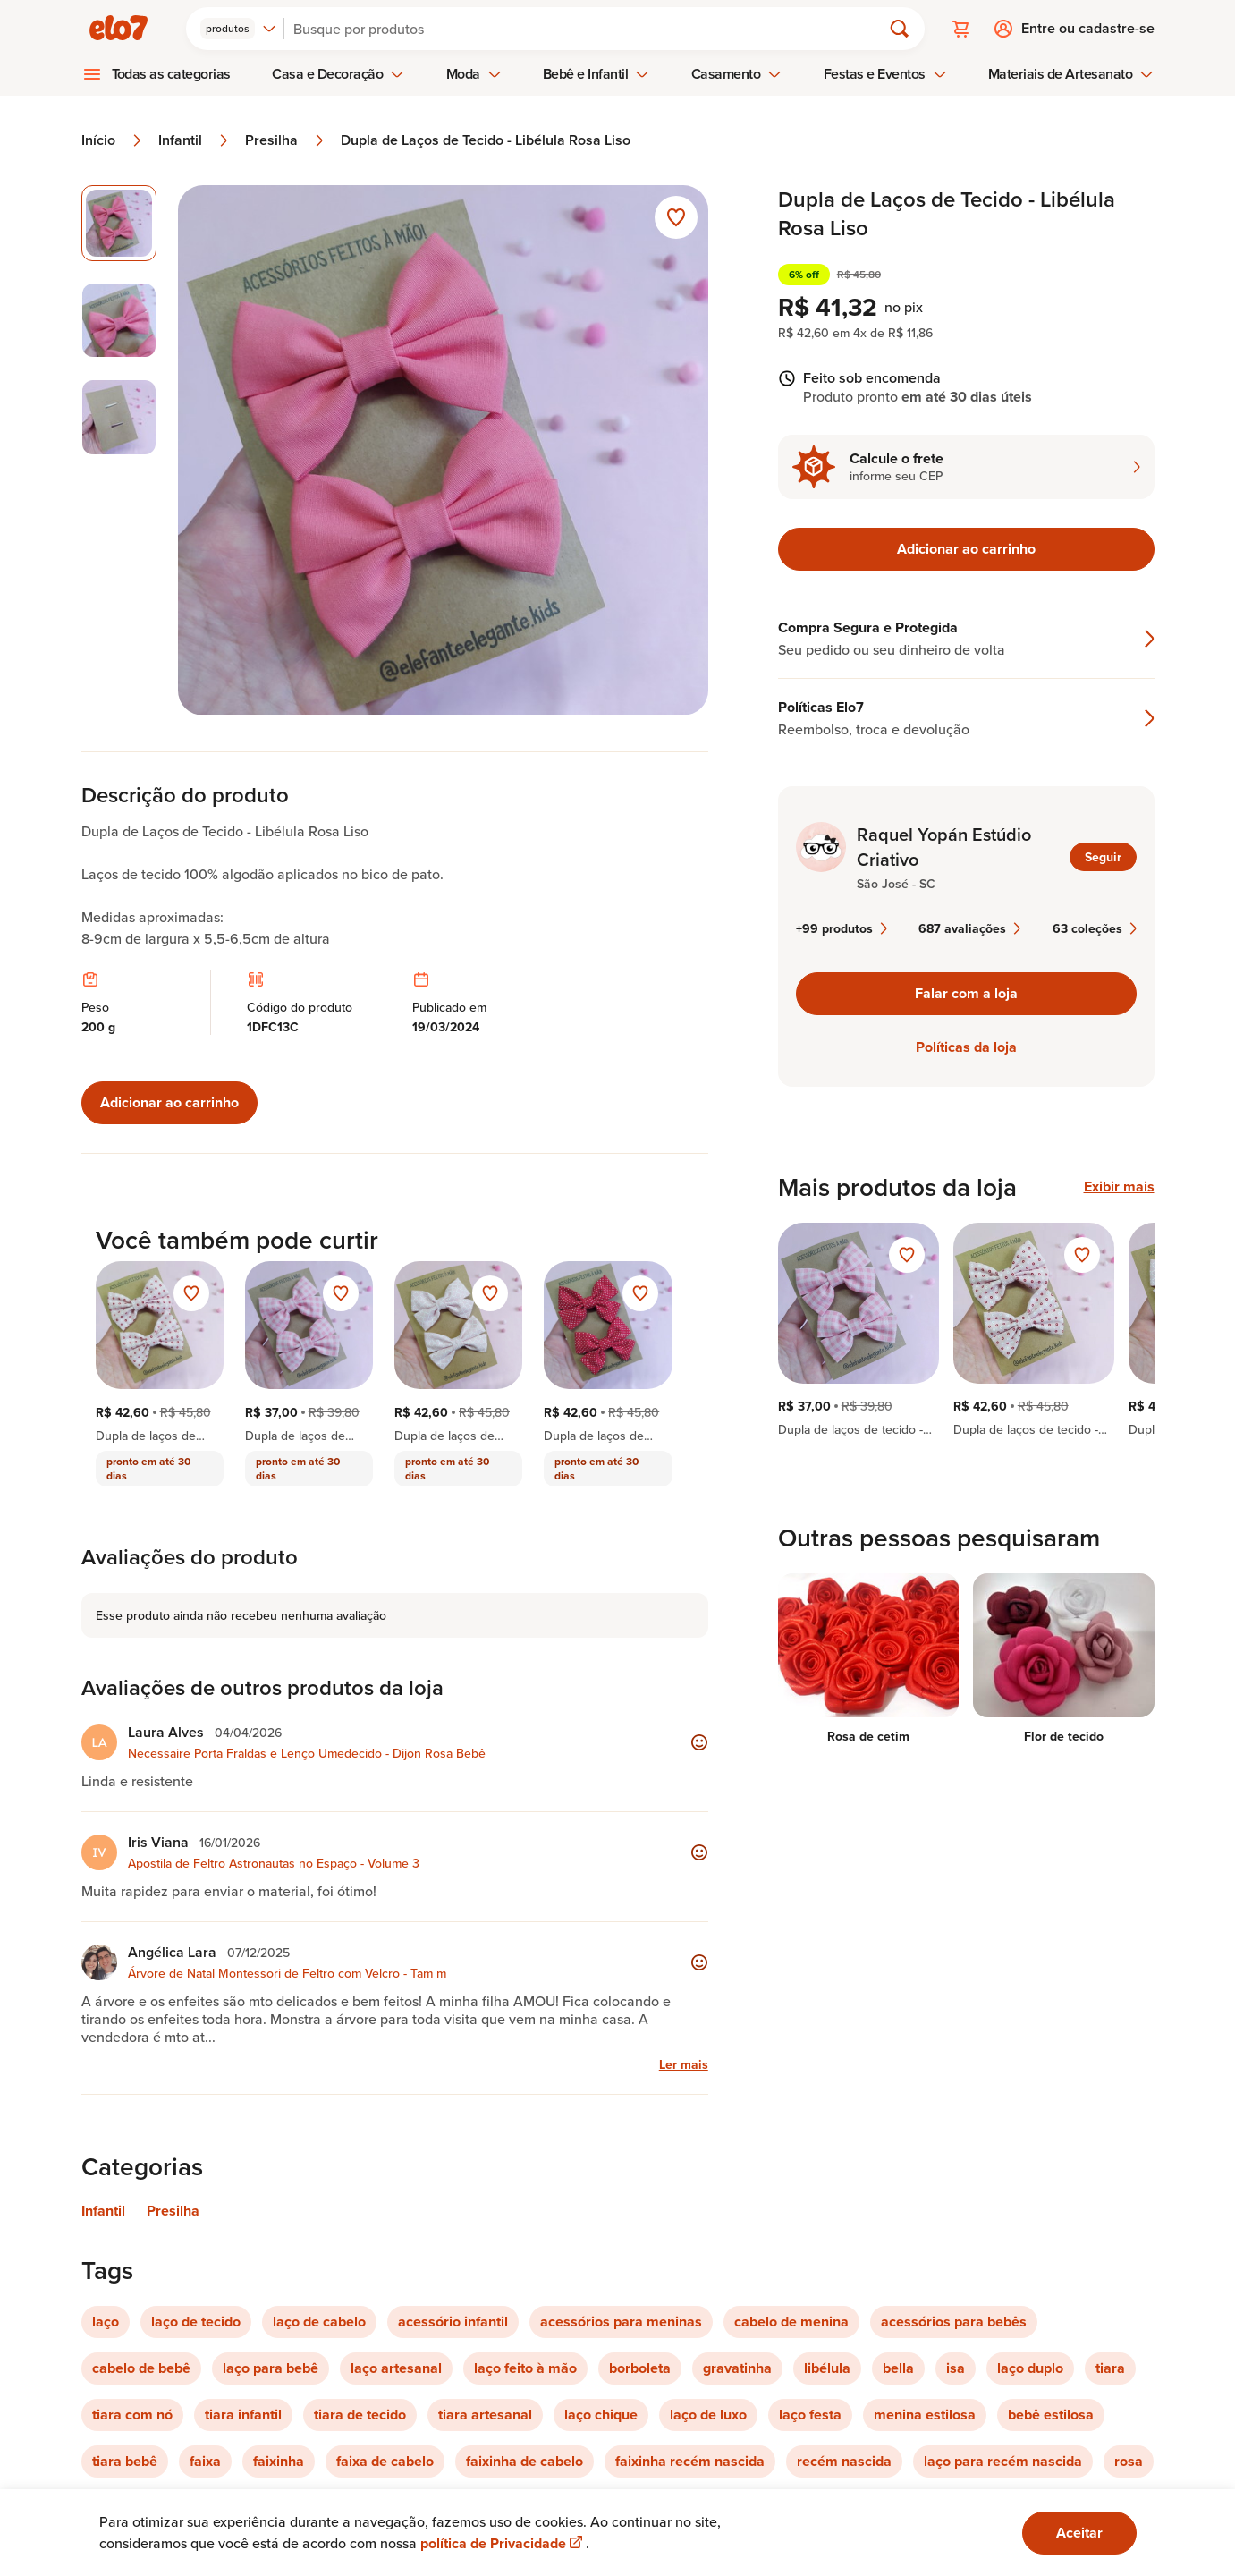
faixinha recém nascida (690, 2461)
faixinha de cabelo (524, 2461)
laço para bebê (270, 2368)
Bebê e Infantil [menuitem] (596, 74)
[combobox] (238, 28)
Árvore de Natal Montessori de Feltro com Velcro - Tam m (287, 1973)
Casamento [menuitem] (736, 74)
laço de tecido (196, 2321)
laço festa (810, 2414)
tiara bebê (124, 2461)
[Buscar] (590, 28)
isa (955, 2368)
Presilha (285, 140)
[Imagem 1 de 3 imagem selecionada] (119, 223)
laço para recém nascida (1003, 2461)
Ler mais (683, 2064)
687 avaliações (969, 928)
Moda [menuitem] (474, 74)
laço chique (601, 2414)
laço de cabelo (319, 2321)
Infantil (194, 140)
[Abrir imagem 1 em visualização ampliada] (443, 450)
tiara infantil (243, 2414)
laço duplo (1030, 2368)
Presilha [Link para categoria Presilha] (173, 2210)
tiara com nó (132, 2414)
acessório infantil (453, 2321)
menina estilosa (925, 2414)
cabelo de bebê (141, 2368)
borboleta (640, 2368)
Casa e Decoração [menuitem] (338, 74)
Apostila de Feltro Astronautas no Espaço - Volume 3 (273, 1863)
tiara (1110, 2368)
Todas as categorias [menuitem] (172, 74)
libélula (827, 2368)
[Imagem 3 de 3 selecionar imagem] (119, 417)
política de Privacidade (503, 2543)
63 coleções (1095, 928)
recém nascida (844, 2461)
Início (112, 140)
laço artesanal (396, 2368)
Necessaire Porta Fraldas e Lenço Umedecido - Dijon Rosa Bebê (307, 1753)
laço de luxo (708, 2414)
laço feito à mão (525, 2368)
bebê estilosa (1051, 2414)
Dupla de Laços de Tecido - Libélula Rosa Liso (485, 140)
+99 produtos (841, 928)
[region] (966, 1330)
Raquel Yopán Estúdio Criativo (944, 847)
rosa (1128, 2461)
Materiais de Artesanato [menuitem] (1071, 74)
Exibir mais (1119, 1187)
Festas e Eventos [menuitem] (885, 74)
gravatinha (737, 2368)
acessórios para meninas (621, 2321)
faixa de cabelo (385, 2461)
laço (105, 2321)
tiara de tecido (360, 2414)
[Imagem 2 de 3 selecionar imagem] (119, 321)
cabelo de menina (791, 2321)
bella (898, 2368)
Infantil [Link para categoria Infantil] (103, 2210)
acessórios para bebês (954, 2321)
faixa (205, 2461)
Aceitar (1079, 2532)
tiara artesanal (485, 2414)
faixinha (278, 2461)
